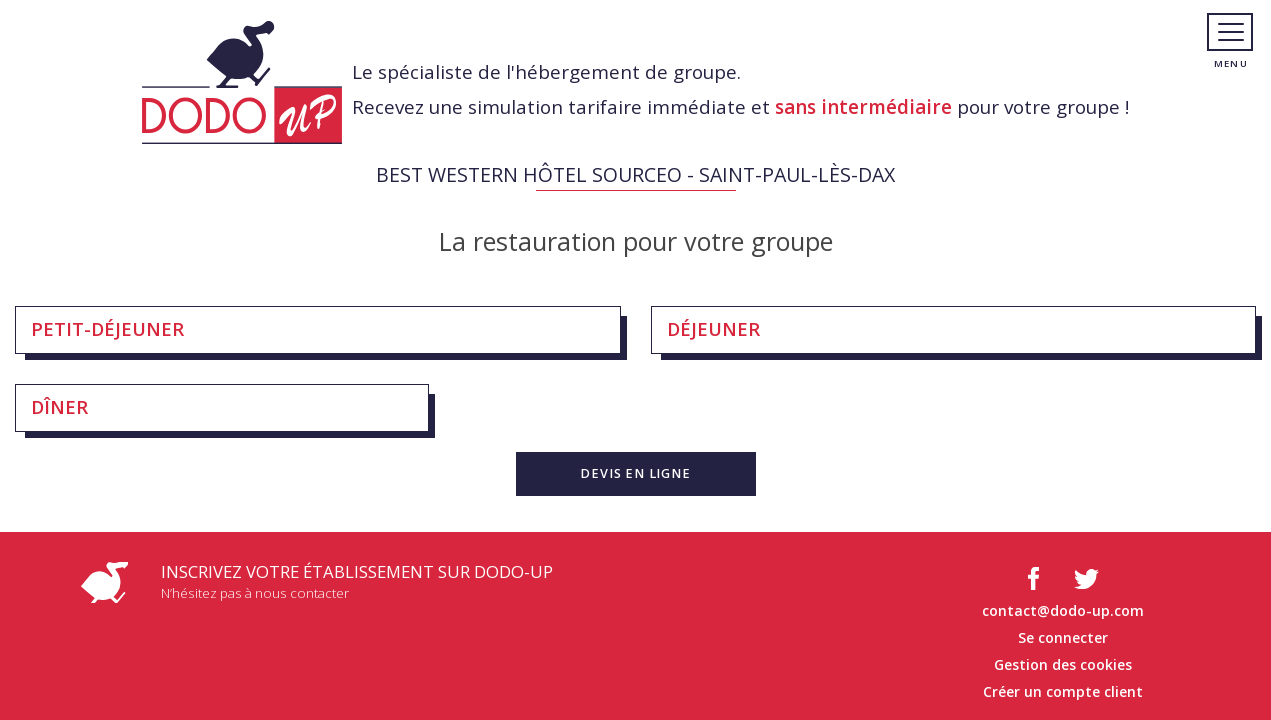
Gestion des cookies (1063, 664)
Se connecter (1063, 637)
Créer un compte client (1063, 691)
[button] (636, 474)
